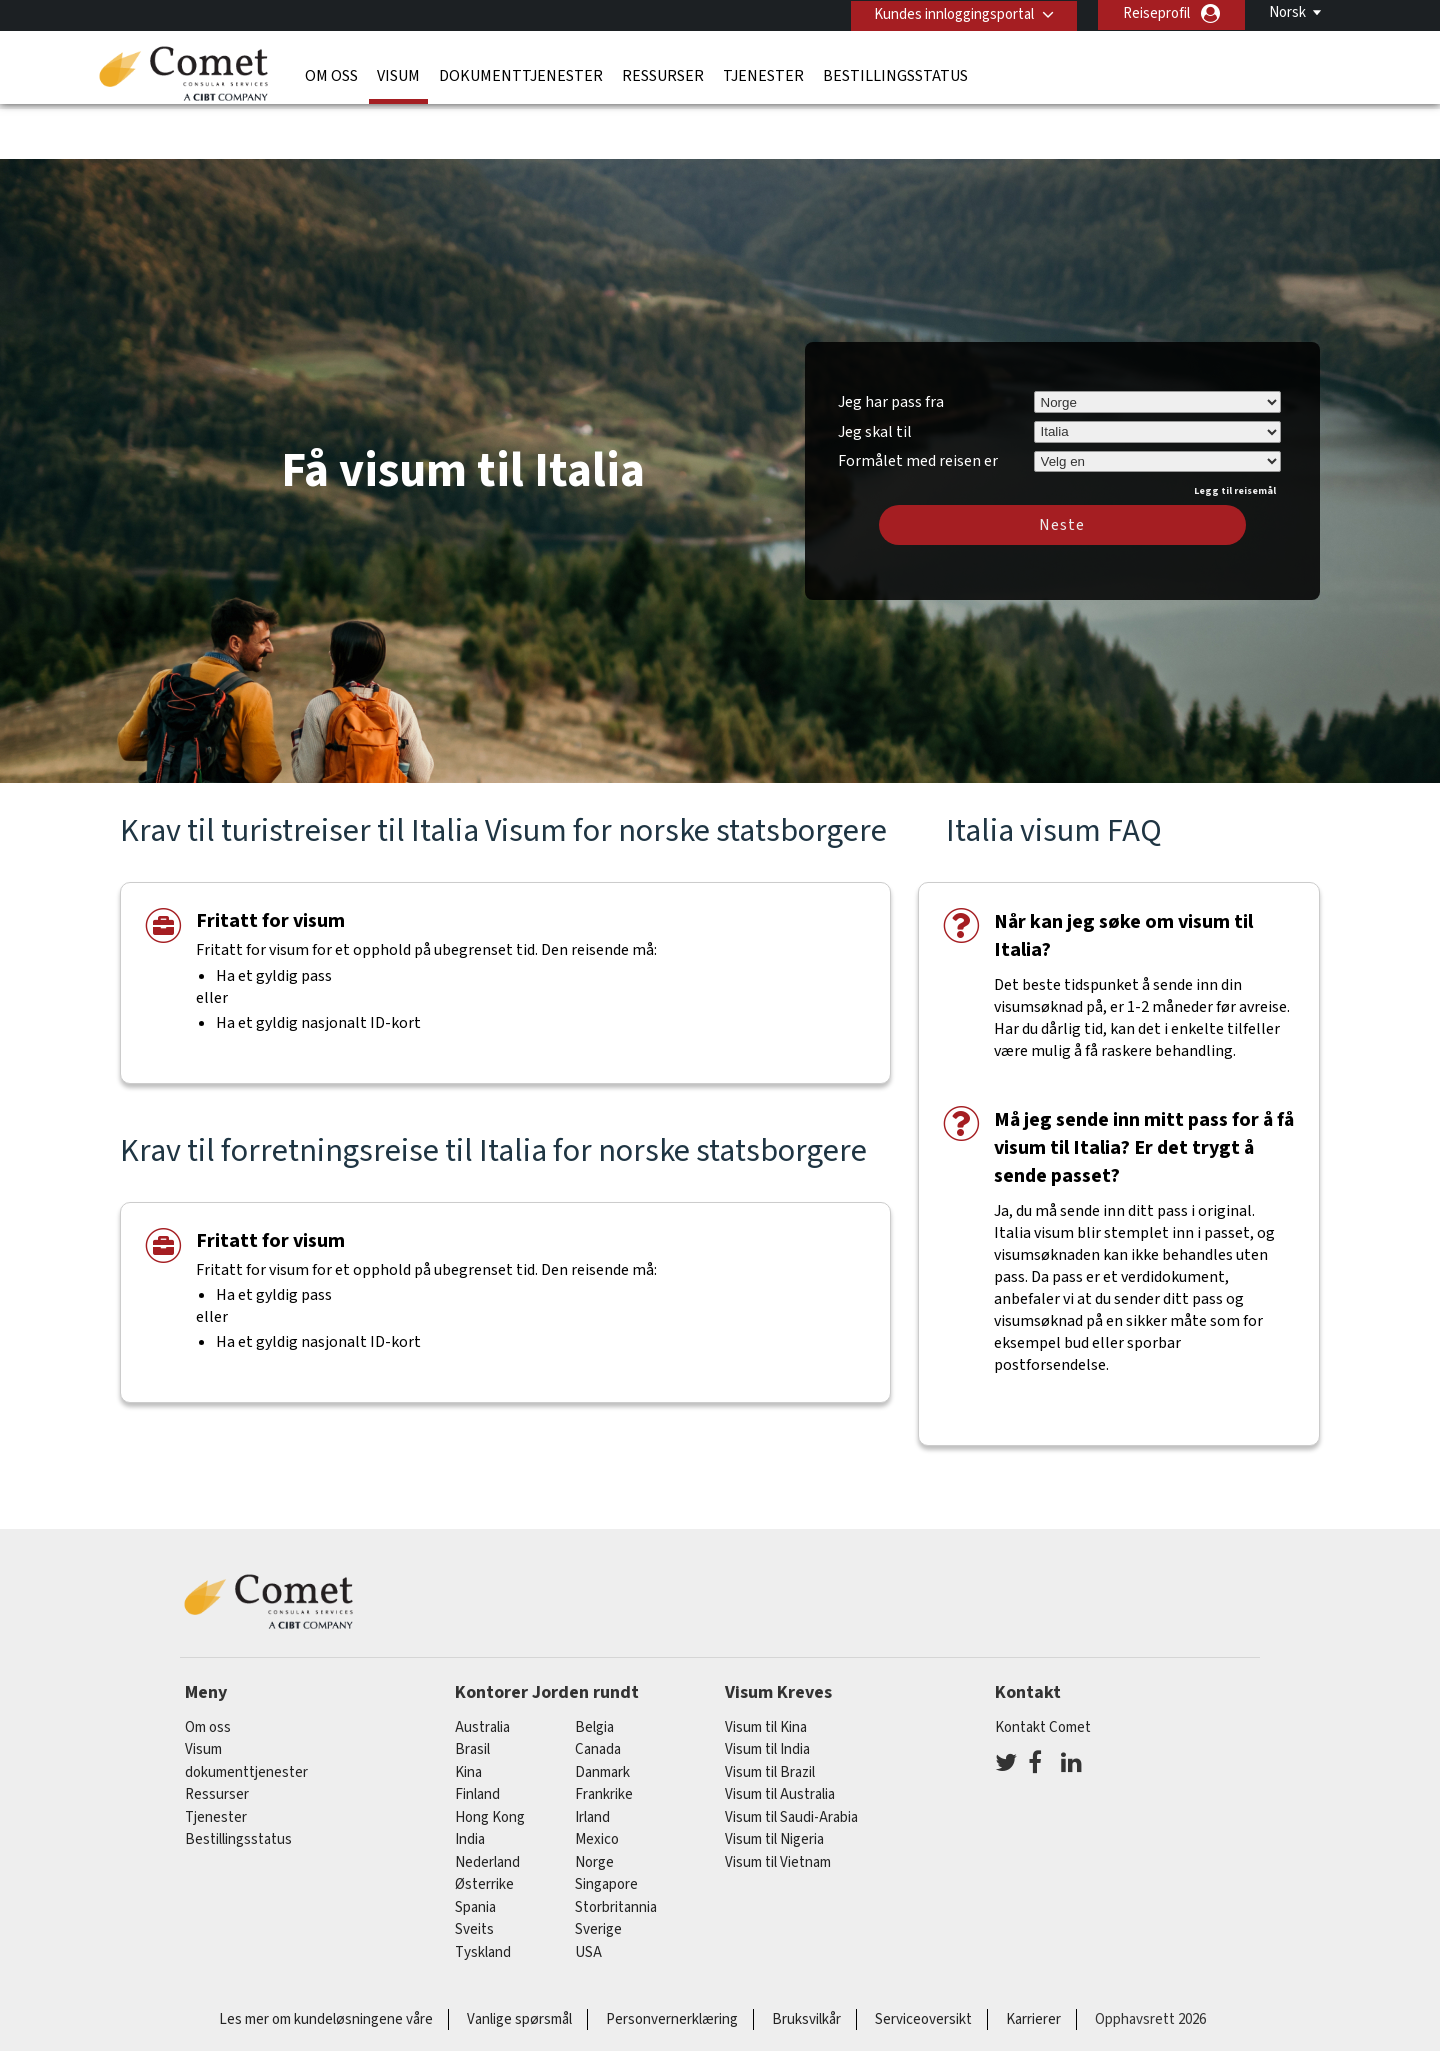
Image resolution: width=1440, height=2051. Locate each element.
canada (598, 1691)
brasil (472, 1691)
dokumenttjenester (521, 75)
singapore (606, 1826)
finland (477, 1736)
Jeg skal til (875, 373)
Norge (594, 1803)
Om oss (331, 75)
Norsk (1287, 12)
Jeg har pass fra (891, 343)
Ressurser (663, 75)
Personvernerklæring (672, 1961)
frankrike (604, 1736)
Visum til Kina (766, 1668)
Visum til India (767, 1691)
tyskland (483, 1893)
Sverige (598, 1871)
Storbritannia (616, 1848)
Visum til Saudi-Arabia (791, 1758)
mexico (597, 1781)
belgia (594, 1668)
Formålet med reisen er (918, 400)
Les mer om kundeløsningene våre (326, 1961)
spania (475, 1848)
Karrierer (1033, 1961)
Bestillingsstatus (895, 75)
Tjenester (763, 75)
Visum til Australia (780, 1736)
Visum (398, 75)
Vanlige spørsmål (519, 1961)
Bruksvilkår (806, 1961)
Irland (592, 1758)
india (470, 1781)
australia (482, 1668)
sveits (474, 1871)
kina (468, 1713)
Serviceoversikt (923, 1961)
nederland (487, 1803)
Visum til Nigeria (774, 1781)
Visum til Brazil (770, 1713)
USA (588, 1893)
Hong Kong (490, 1758)
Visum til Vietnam (778, 1803)
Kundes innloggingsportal (952, 13)
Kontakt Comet (1043, 1668)
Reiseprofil (1156, 13)
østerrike (484, 1826)
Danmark (602, 1713)
